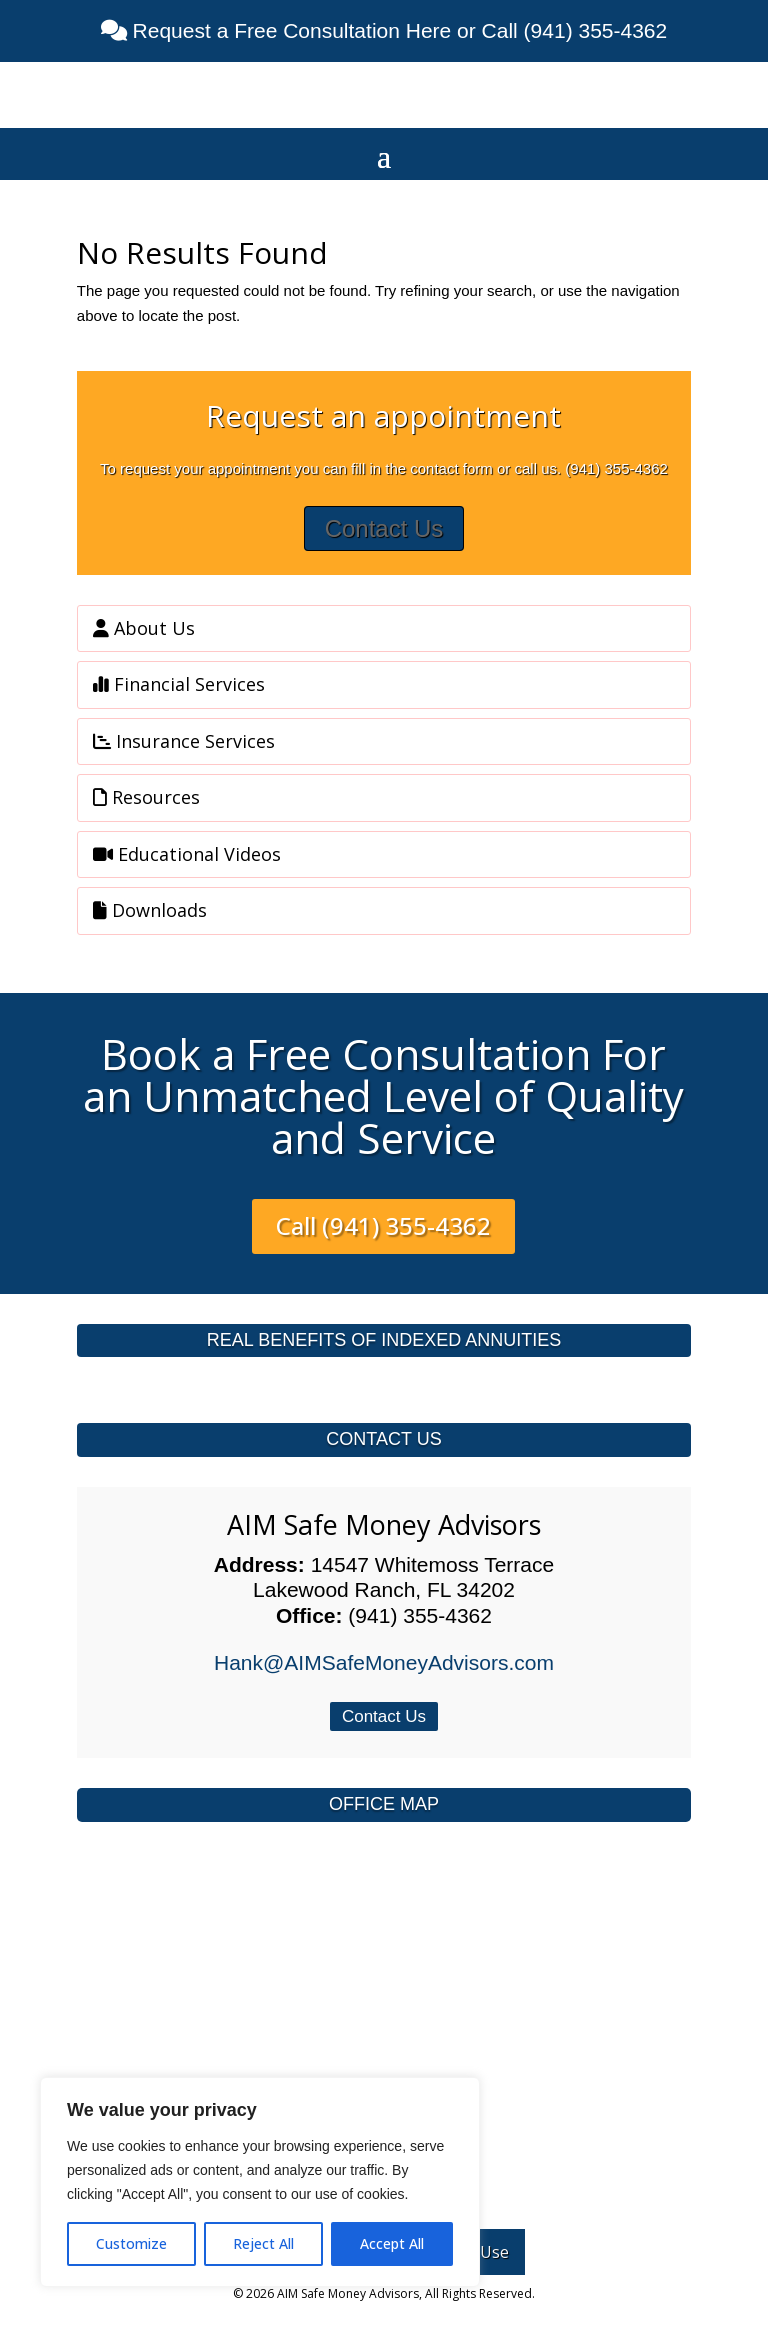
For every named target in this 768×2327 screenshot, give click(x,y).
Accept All (392, 2243)
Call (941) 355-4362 (383, 1225)
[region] (260, 2182)
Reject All (263, 2243)
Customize (131, 2243)
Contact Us (384, 528)
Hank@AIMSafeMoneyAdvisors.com (384, 1662)
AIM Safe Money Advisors (384, 1524)
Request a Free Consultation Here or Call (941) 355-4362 (397, 30)
